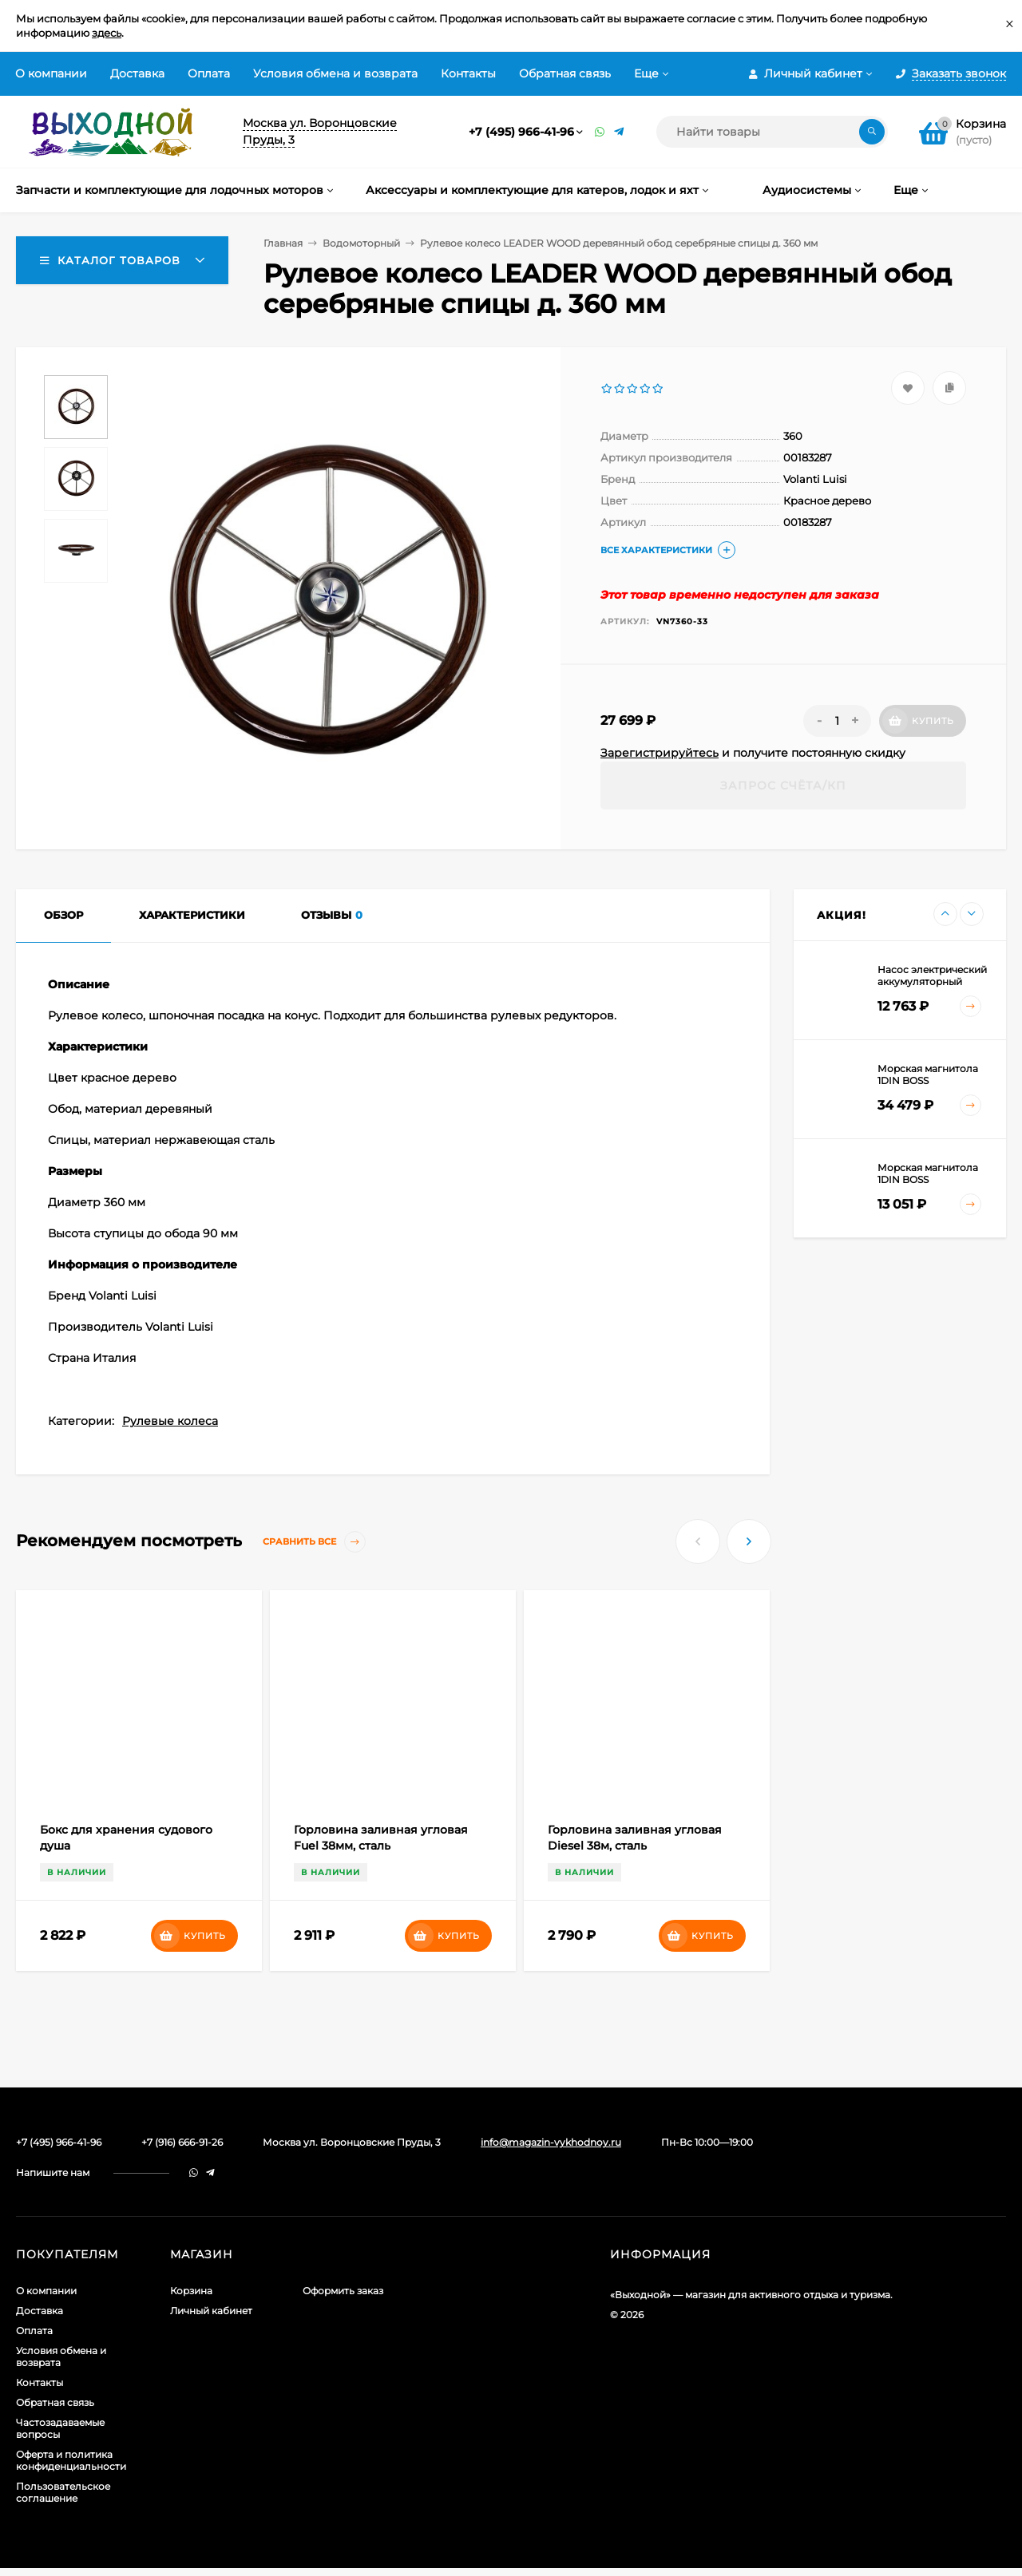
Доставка (137, 73)
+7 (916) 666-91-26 (182, 2142)
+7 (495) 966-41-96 (521, 132)
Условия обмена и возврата (335, 73)
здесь (106, 32)
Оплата (209, 73)
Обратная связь (565, 73)
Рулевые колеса (170, 1421)
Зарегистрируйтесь (659, 753)
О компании (51, 73)
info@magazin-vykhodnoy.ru (551, 2142)
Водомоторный (361, 243)
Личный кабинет (211, 2311)
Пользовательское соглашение (63, 2492)
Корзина (191, 2291)
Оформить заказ (343, 2291)
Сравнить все (314, 1542)
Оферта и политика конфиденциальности (71, 2460)
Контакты (468, 73)
